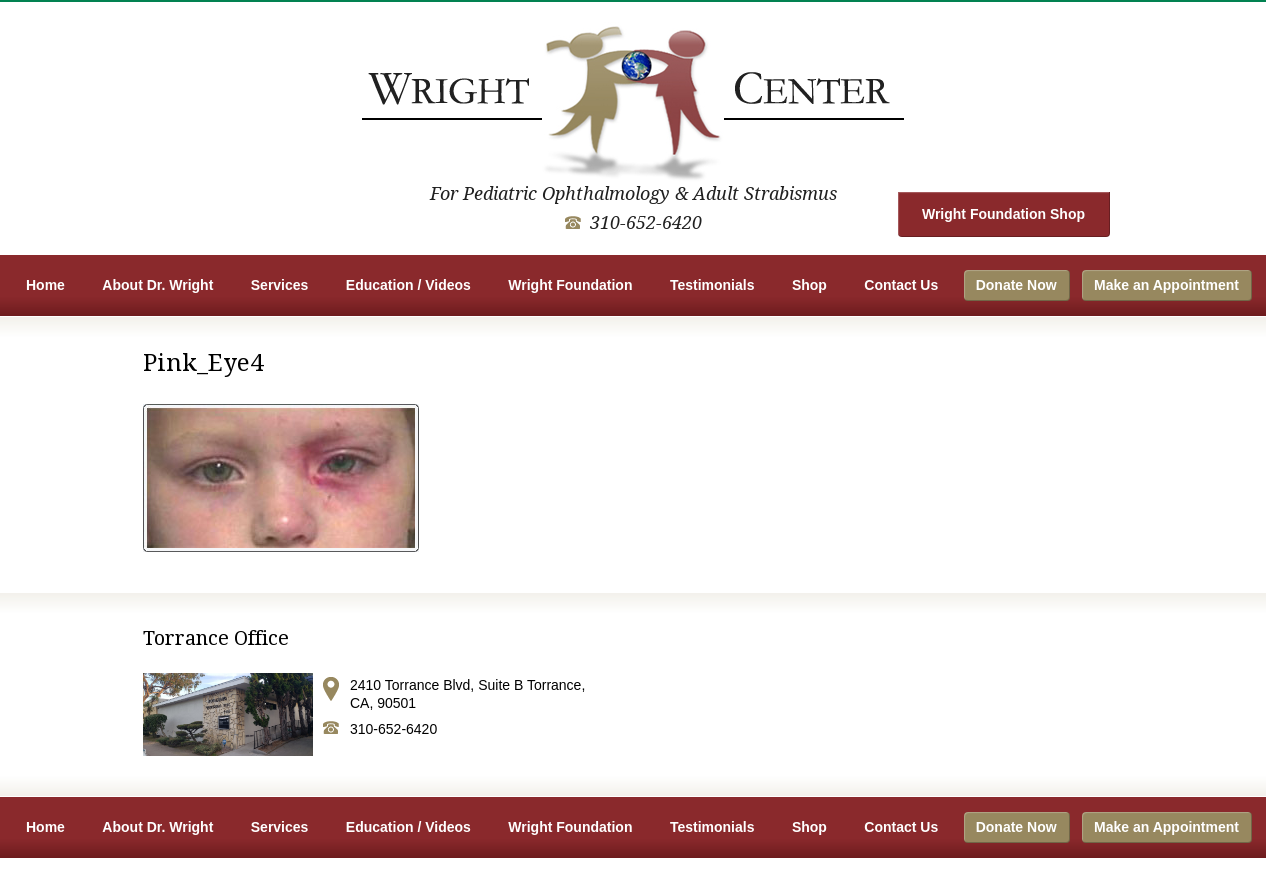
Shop (809, 285)
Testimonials (712, 285)
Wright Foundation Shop (1003, 214)
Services (280, 285)
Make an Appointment (1166, 285)
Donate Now (1016, 285)
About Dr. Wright (157, 285)
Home (45, 285)
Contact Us (901, 285)
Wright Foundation (570, 285)
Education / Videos (408, 285)
